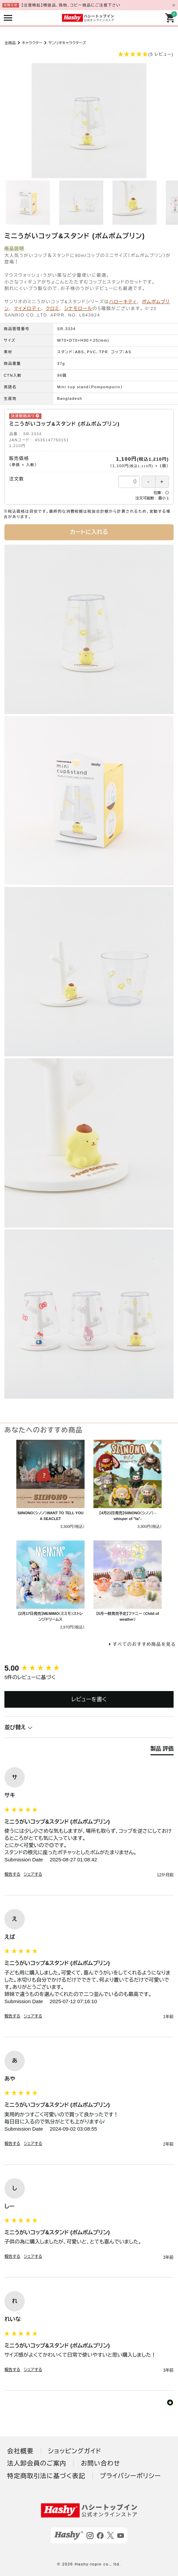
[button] (89, 54)
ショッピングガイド (75, 2451)
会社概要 (20, 2451)
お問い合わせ (100, 2463)
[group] (89, 1668)
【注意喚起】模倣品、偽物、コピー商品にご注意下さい (71, 5)
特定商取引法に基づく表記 (46, 2476)
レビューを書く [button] (89, 1699)
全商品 (10, 43)
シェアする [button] (33, 1874)
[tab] (162, 1750)
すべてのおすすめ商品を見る (144, 1644)
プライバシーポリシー (130, 2476)
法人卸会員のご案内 (36, 2463)
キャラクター (32, 43)
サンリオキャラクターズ (67, 43)
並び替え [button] (18, 1727)
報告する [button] (12, 1874)
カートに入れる (89, 532)
